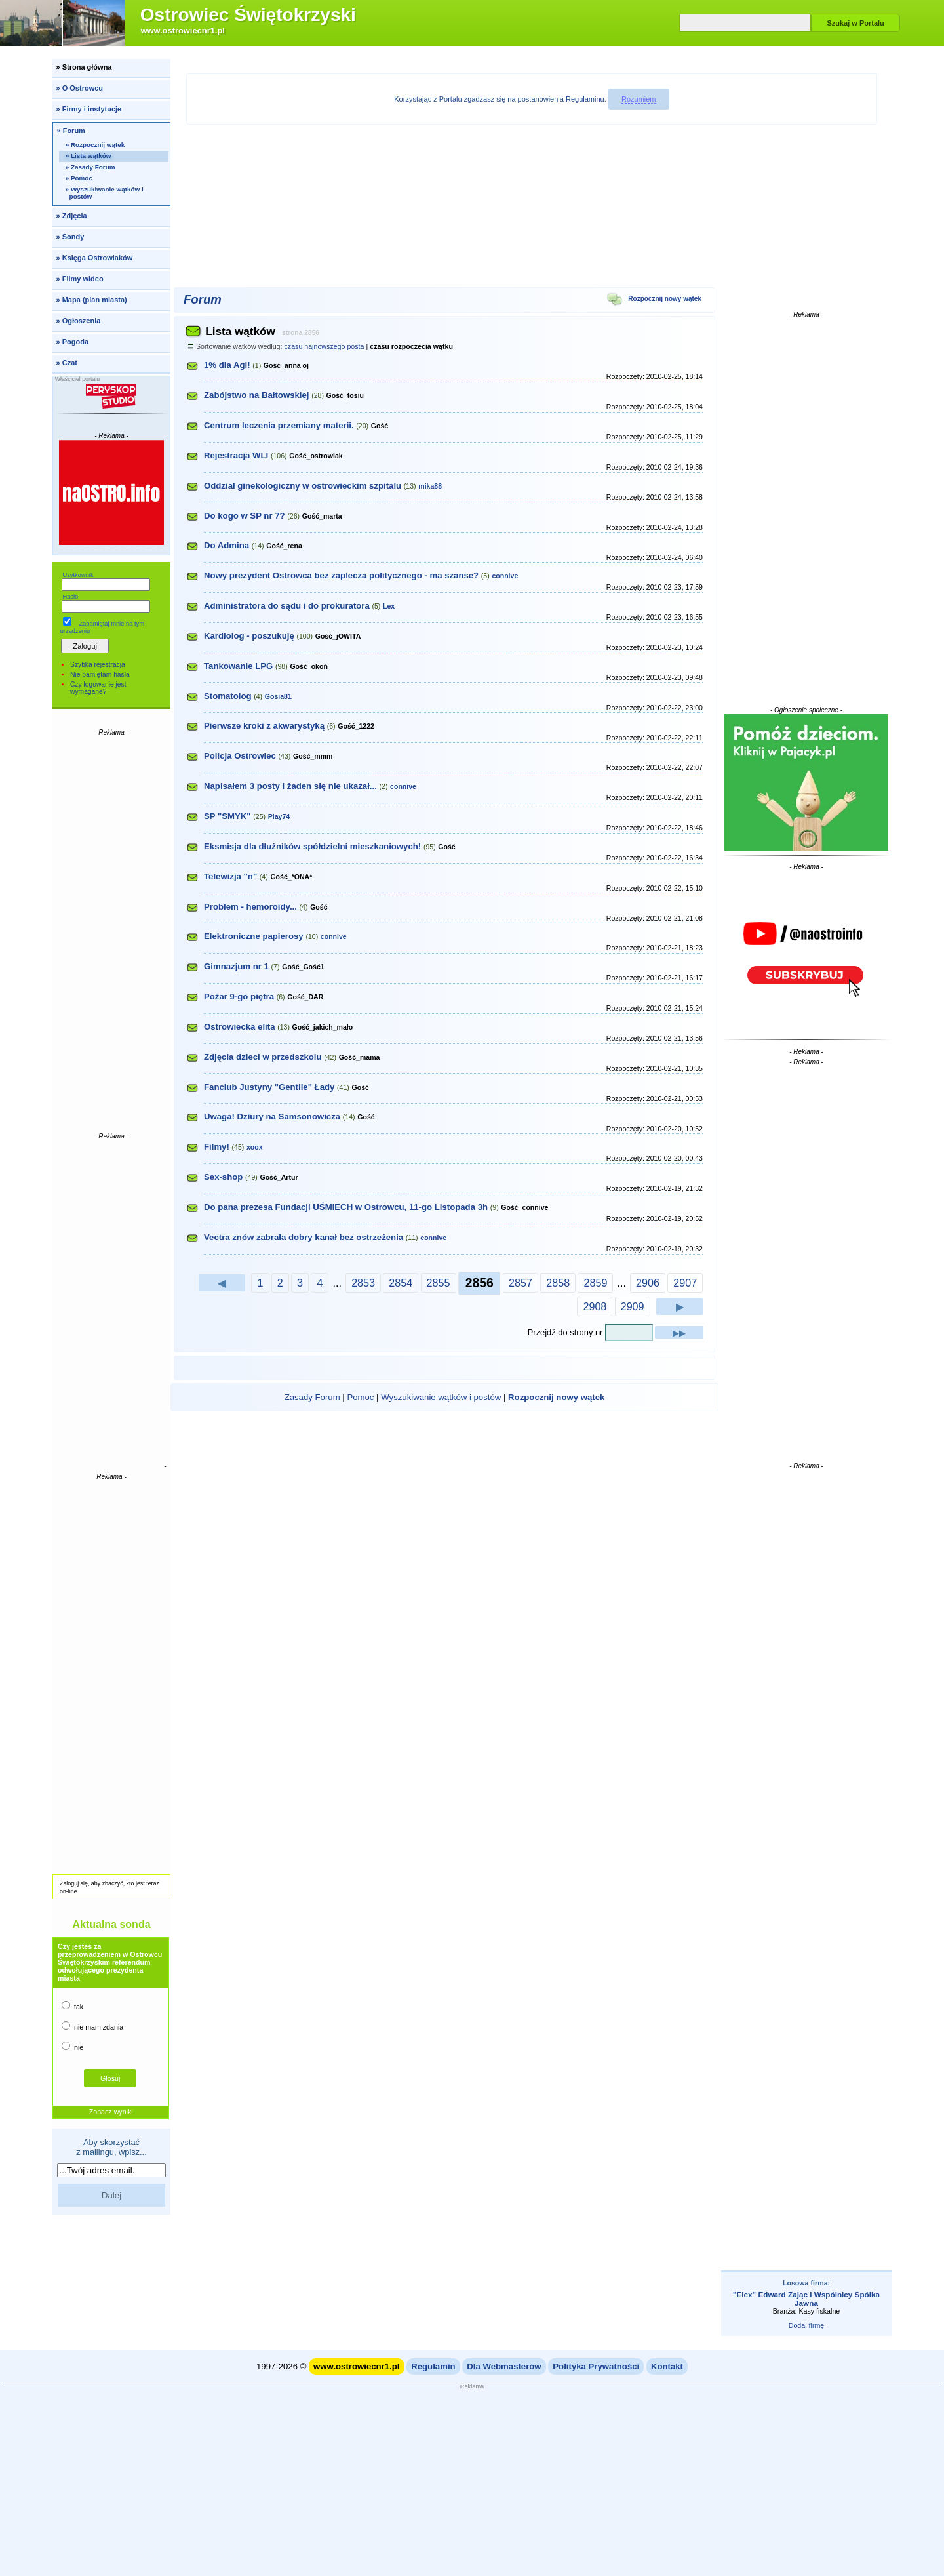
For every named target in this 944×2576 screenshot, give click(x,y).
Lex (389, 606)
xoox (254, 1147)
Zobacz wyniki (111, 2112)
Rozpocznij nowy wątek (653, 300)
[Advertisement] (111, 933)
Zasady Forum (312, 1397)
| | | (445, 1397)
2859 (595, 1283)
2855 (438, 1283)
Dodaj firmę (806, 2325)
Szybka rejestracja (97, 664)
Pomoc (360, 1397)
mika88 (430, 486)
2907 (685, 1283)
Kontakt (667, 2366)
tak (72, 2006)
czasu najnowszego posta (324, 346)
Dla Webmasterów (504, 2366)
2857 (520, 1283)
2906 (647, 1283)
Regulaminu (585, 99)
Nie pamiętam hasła (100, 674)
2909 (632, 1306)
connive (505, 576)
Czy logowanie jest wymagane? (98, 688)
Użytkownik (77, 575)
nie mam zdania (92, 2026)
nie (72, 2046)
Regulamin (433, 2366)
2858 (558, 1283)
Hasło (70, 597)
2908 (594, 1306)
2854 (400, 1283)
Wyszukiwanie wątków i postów (441, 1397)
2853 (363, 1283)
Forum (203, 299)
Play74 (279, 816)
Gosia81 (278, 696)
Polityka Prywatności (596, 2366)
